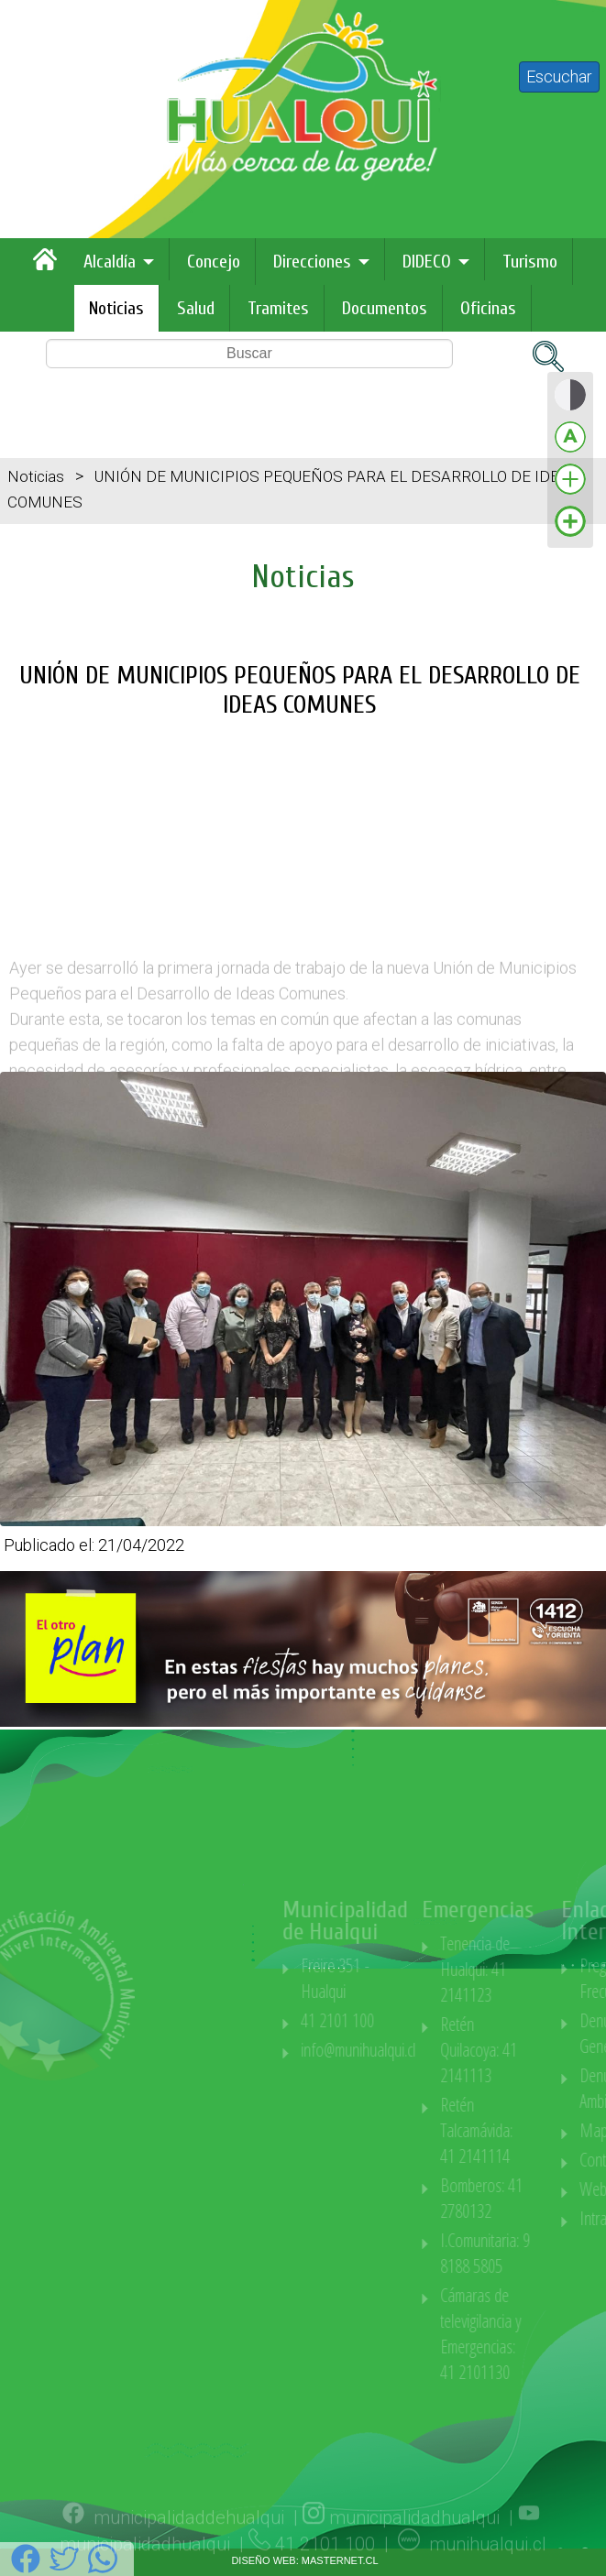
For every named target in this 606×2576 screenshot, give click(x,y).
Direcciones (312, 261)
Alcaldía (109, 261)
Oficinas (488, 308)
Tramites (278, 308)
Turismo (529, 261)
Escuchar (559, 76)
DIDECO (426, 261)
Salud (196, 308)
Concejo (213, 261)
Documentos (384, 308)
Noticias (116, 308)
